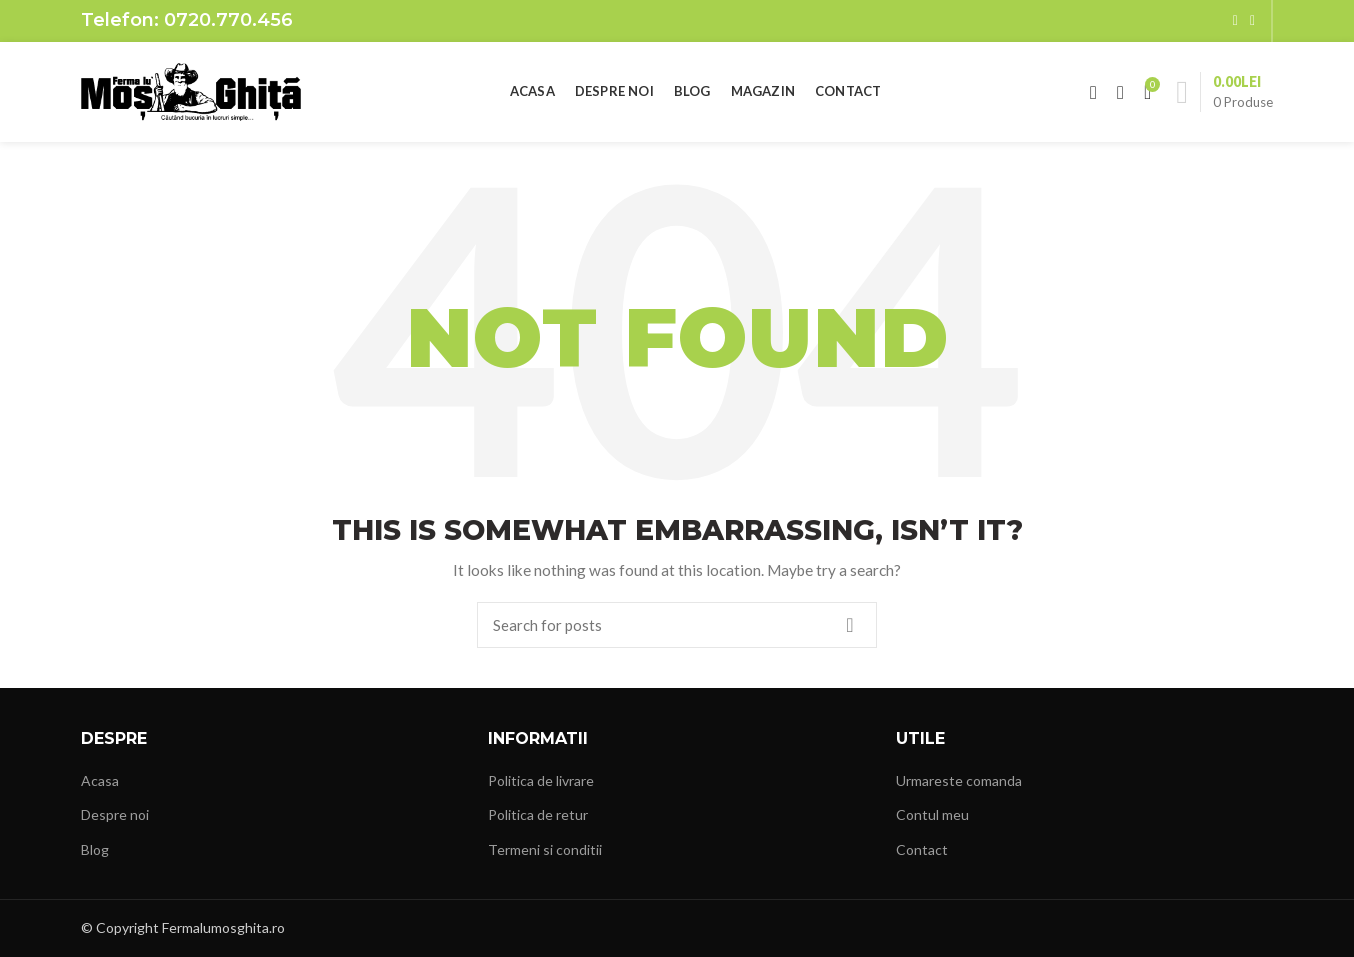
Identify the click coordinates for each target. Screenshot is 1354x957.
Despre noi (115, 814)
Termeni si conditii (545, 849)
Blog (95, 849)
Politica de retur (538, 814)
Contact (922, 849)
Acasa (100, 780)
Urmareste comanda (959, 780)
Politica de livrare (541, 780)
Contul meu (932, 814)
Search (850, 625)
